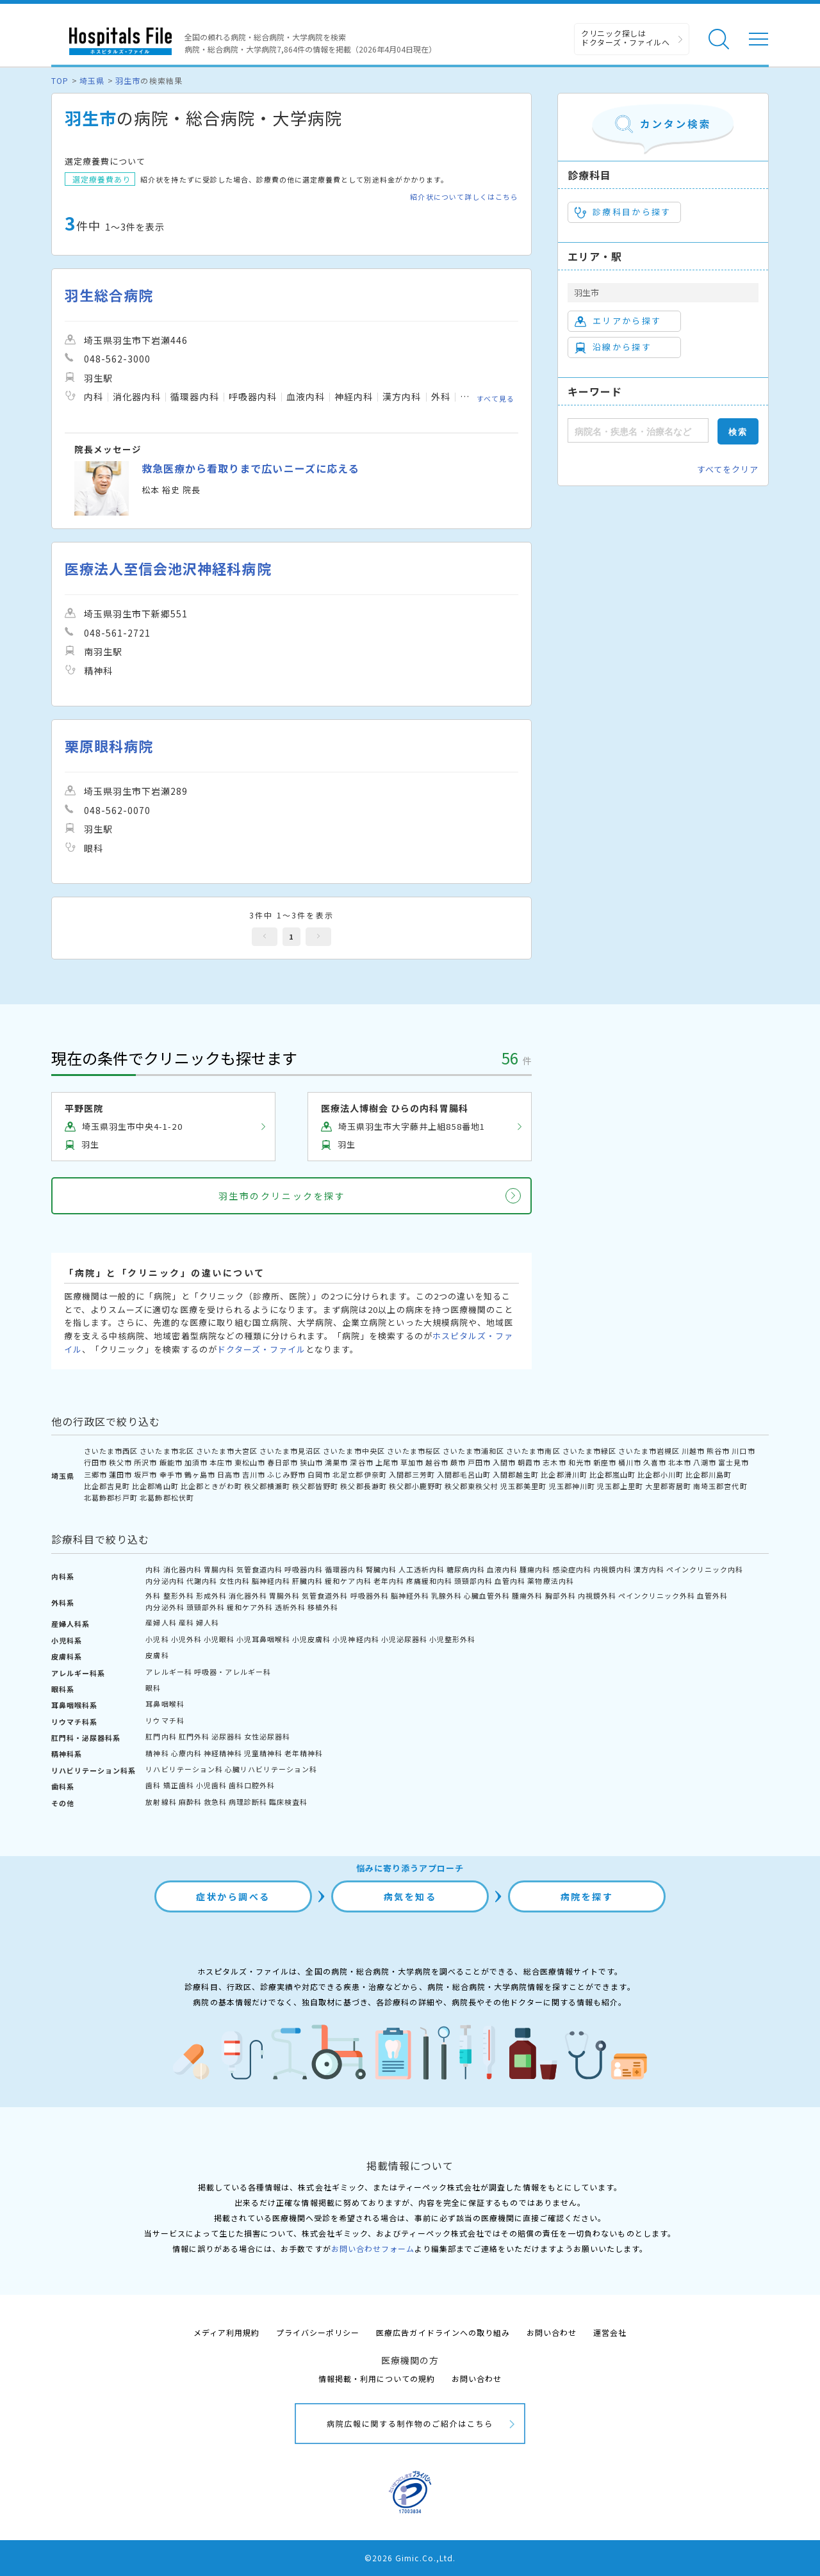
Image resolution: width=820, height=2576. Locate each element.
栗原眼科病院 (109, 746)
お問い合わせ (552, 2332)
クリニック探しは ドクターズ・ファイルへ (625, 37)
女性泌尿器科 (267, 1736)
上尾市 (386, 1462)
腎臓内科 (381, 1569)
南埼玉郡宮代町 (720, 1486)
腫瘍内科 (535, 1569)
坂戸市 (145, 1474)
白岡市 (319, 1474)
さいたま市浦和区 (473, 1451)
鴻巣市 (336, 1462)
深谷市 (361, 1462)
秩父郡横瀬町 (267, 1486)
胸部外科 (560, 1595)
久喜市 (654, 1462)
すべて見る (495, 398)
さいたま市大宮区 (227, 1451)
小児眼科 (219, 1639)
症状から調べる (233, 1896)
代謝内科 (201, 1581)
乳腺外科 (446, 1595)
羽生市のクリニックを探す (281, 1195)
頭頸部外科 (205, 1607)
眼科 (153, 1688)
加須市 (196, 1462)
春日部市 (282, 1462)
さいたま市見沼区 (290, 1451)
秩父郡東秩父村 (471, 1486)
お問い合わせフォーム (372, 2248)
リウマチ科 (164, 1720)
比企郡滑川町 (564, 1474)
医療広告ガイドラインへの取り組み (443, 2332)
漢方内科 (649, 1569)
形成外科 (211, 1595)
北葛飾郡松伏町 (166, 1497)
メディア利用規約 (226, 2332)
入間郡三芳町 (412, 1474)
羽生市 (127, 80)
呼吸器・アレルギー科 (232, 1672)
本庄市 (221, 1462)
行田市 (95, 1462)
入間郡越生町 (516, 1474)
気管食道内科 (259, 1569)
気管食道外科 (325, 1595)
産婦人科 (160, 1622)
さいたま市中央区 (353, 1451)
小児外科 (186, 1639)
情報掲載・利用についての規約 (377, 2378)
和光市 (579, 1462)
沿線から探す (613, 347)
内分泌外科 (164, 1607)
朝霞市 (529, 1462)
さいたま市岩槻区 (649, 1451)
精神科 (156, 1753)
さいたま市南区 (533, 1451)
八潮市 (704, 1462)
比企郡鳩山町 (155, 1486)
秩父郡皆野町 (315, 1486)
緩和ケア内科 (348, 1581)
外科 (153, 1595)
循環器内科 (344, 1569)
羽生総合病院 (109, 295)
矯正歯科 (178, 1785)
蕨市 (458, 1462)
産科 (186, 1622)
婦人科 (207, 1622)
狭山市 (311, 1462)
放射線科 (160, 1802)
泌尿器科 (226, 1736)
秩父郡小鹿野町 (416, 1486)
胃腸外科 (284, 1595)
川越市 (693, 1451)
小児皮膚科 (311, 1639)
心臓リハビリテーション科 (271, 1769)
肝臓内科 (307, 1581)
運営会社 (610, 2332)
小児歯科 (211, 1785)
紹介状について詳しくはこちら (464, 197)
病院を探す (587, 1896)
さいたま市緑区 (589, 1451)
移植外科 (323, 1607)
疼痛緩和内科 (429, 1581)
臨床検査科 (288, 1802)
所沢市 (145, 1462)
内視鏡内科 (612, 1569)
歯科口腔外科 (252, 1785)
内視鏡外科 (597, 1595)
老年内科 (388, 1581)
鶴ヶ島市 (199, 1474)
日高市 (228, 1474)
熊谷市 (718, 1451)
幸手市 (171, 1474)
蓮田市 (120, 1474)
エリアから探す (618, 320)
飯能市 (171, 1462)
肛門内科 (160, 1736)
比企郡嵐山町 (612, 1474)
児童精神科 (263, 1753)
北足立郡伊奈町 (359, 1474)
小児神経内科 (355, 1639)
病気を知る (410, 1896)
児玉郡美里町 (523, 1486)
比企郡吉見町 (107, 1486)
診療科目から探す (623, 212)
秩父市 (120, 1462)
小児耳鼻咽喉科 (263, 1639)
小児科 (156, 1639)
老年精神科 (303, 1753)
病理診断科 (248, 1802)
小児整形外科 (452, 1639)
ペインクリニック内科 (704, 1569)
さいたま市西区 (111, 1451)
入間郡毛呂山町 (464, 1474)
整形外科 (178, 1595)
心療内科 (186, 1753)
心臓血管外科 (487, 1595)
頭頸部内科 (473, 1581)
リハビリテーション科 (183, 1769)
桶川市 (629, 1462)
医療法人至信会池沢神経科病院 (168, 568)
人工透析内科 (421, 1569)
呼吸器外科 (369, 1595)
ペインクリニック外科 (656, 1595)
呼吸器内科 (303, 1569)
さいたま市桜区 (414, 1451)
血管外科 (712, 1595)
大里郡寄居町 (668, 1486)
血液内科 (502, 1569)
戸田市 (479, 1462)
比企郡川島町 (708, 1474)
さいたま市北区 (166, 1451)
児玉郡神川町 (572, 1486)
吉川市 (253, 1474)
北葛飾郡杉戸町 (111, 1497)
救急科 (215, 1802)
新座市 (604, 1462)
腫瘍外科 (527, 1595)
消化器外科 (248, 1595)
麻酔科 (190, 1802)
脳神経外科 (410, 1595)
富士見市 (733, 1462)
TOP (60, 80)
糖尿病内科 (466, 1569)
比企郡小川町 (660, 1474)
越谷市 (436, 1462)
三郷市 (95, 1474)
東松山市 (249, 1462)
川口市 (743, 1451)
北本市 (679, 1462)
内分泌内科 (164, 1581)
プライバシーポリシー (317, 2332)
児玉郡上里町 (620, 1486)
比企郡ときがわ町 (211, 1486)
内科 (153, 1569)
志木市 (554, 1462)
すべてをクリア (727, 469)
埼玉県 (91, 80)
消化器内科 (182, 1569)
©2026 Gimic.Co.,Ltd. (410, 2557)
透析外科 (290, 1607)
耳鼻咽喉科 (164, 1704)
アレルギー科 (168, 1672)
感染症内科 (572, 1569)
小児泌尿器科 (404, 1639)
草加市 (411, 1462)
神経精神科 (223, 1753)
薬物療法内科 (550, 1581)
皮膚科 (156, 1655)
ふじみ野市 (286, 1474)
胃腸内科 (219, 1569)
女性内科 (234, 1581)
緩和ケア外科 (250, 1607)
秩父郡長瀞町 (363, 1486)
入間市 (504, 1462)
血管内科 (510, 1581)
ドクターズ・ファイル (261, 1349)
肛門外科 (194, 1736)
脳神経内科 (271, 1581)
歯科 (153, 1785)
